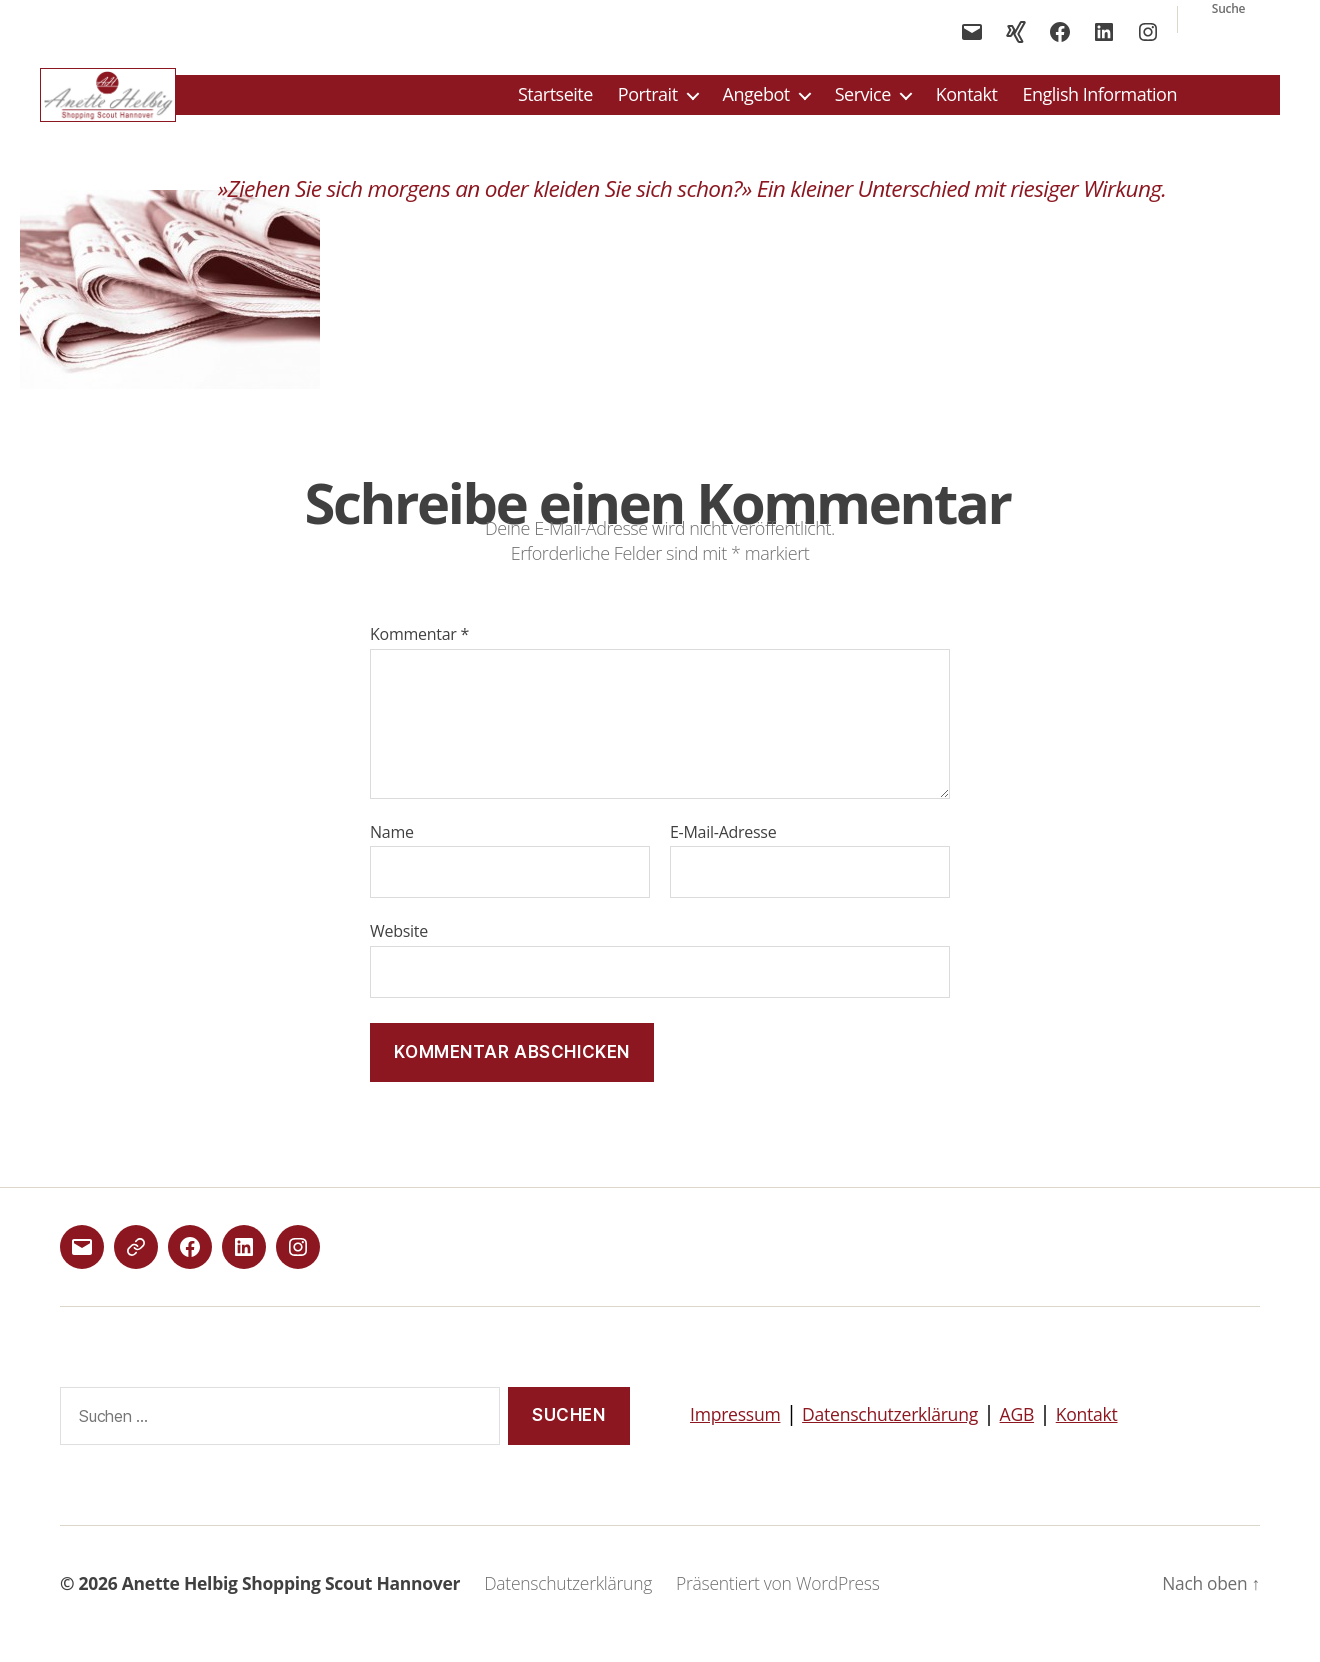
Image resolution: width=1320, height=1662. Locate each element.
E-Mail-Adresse (723, 855)
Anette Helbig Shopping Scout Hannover (291, 1606)
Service (863, 106)
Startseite (555, 106)
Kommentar (419, 658)
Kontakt (967, 106)
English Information (1099, 106)
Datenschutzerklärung (925, 1435)
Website (399, 953)
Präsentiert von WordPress (778, 1606)
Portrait (648, 106)
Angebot (756, 106)
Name (392, 855)
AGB (1073, 1435)
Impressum (744, 1435)
